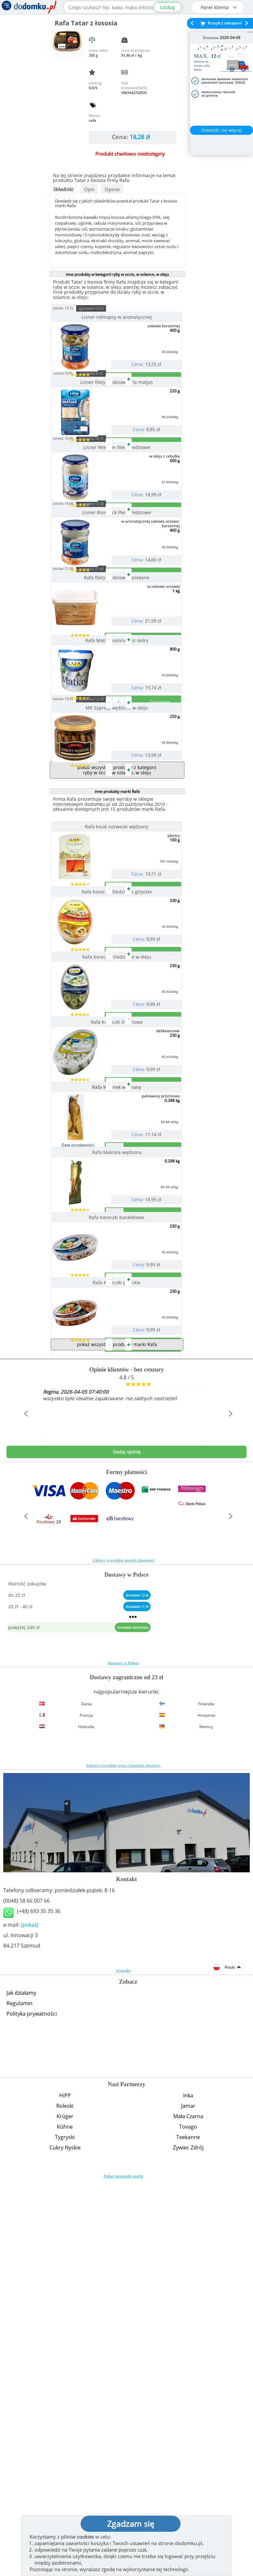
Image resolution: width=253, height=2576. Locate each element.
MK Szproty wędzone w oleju (117, 864)
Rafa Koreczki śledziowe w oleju (117, 1191)
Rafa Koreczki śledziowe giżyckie (117, 1100)
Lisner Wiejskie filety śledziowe (117, 499)
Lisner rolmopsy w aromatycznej (117, 317)
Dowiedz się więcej (221, 130)
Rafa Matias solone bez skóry (117, 770)
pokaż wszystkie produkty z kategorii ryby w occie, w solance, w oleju (116, 952)
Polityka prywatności (32, 2404)
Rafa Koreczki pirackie (117, 1647)
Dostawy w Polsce (123, 2053)
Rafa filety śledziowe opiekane (117, 682)
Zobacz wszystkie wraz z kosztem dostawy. (123, 2156)
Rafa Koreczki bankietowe (117, 1556)
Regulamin (20, 2394)
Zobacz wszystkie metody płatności (123, 1951)
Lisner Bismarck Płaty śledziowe (117, 590)
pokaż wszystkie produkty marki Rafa (117, 1735)
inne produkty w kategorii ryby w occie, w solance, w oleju (117, 274)
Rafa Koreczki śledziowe (117, 1282)
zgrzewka (103, 308)
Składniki (63, 189)
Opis (89, 189)
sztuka (75, 307)
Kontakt (123, 2361)
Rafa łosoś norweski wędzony (117, 1009)
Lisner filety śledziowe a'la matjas (117, 408)
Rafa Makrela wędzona (117, 1465)
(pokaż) (29, 2315)
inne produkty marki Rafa (117, 974)
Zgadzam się (130, 2523)
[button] (25, 1818)
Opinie (112, 189)
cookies (85, 2536)
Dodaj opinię (126, 1842)
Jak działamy (21, 2383)
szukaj (167, 7)
